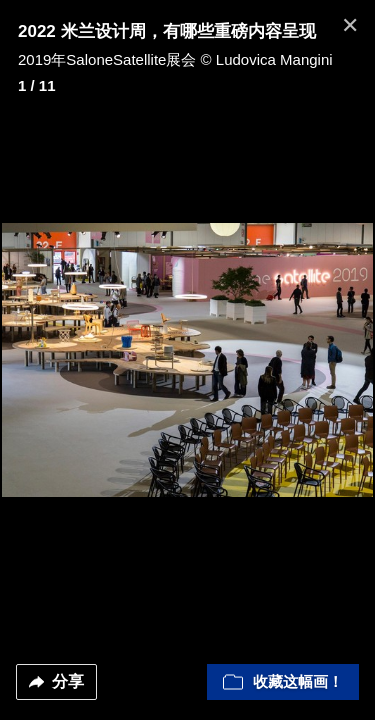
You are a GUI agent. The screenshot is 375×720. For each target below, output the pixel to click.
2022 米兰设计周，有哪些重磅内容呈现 (167, 31)
